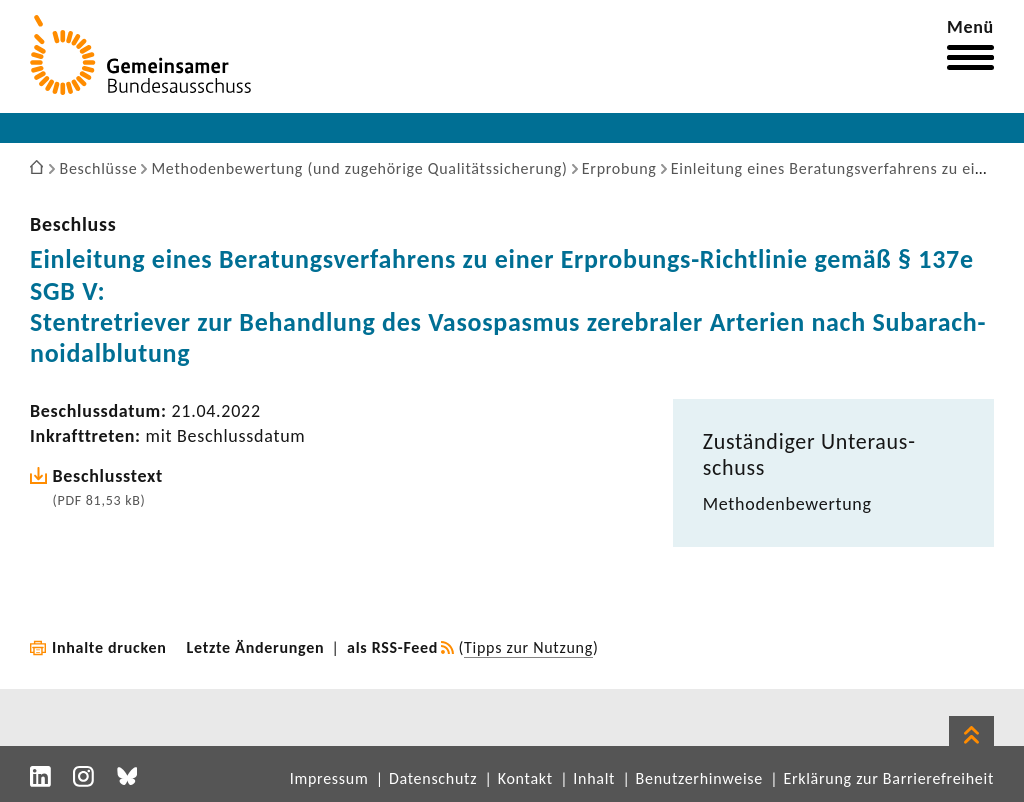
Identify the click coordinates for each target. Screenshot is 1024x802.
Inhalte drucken (109, 647)
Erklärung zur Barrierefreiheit (888, 778)
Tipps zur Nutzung (528, 647)
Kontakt (525, 778)
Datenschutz (433, 778)
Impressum (329, 778)
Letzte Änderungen (256, 647)
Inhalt (594, 778)
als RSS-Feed (392, 647)
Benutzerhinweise (699, 778)
